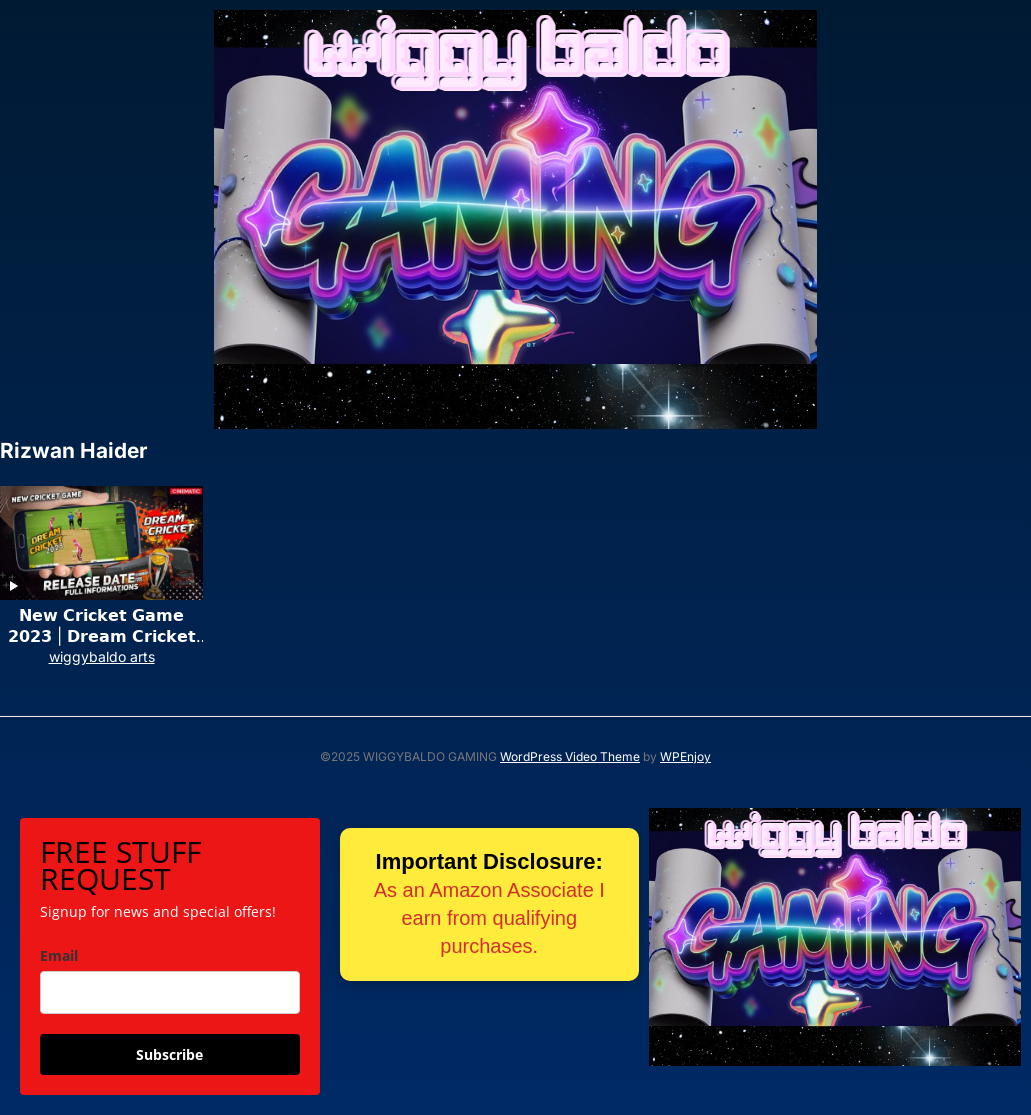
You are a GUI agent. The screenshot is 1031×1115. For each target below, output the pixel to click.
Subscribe (169, 1054)
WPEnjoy (685, 756)
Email (59, 955)
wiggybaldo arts (102, 656)
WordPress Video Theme (570, 756)
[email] (170, 992)
